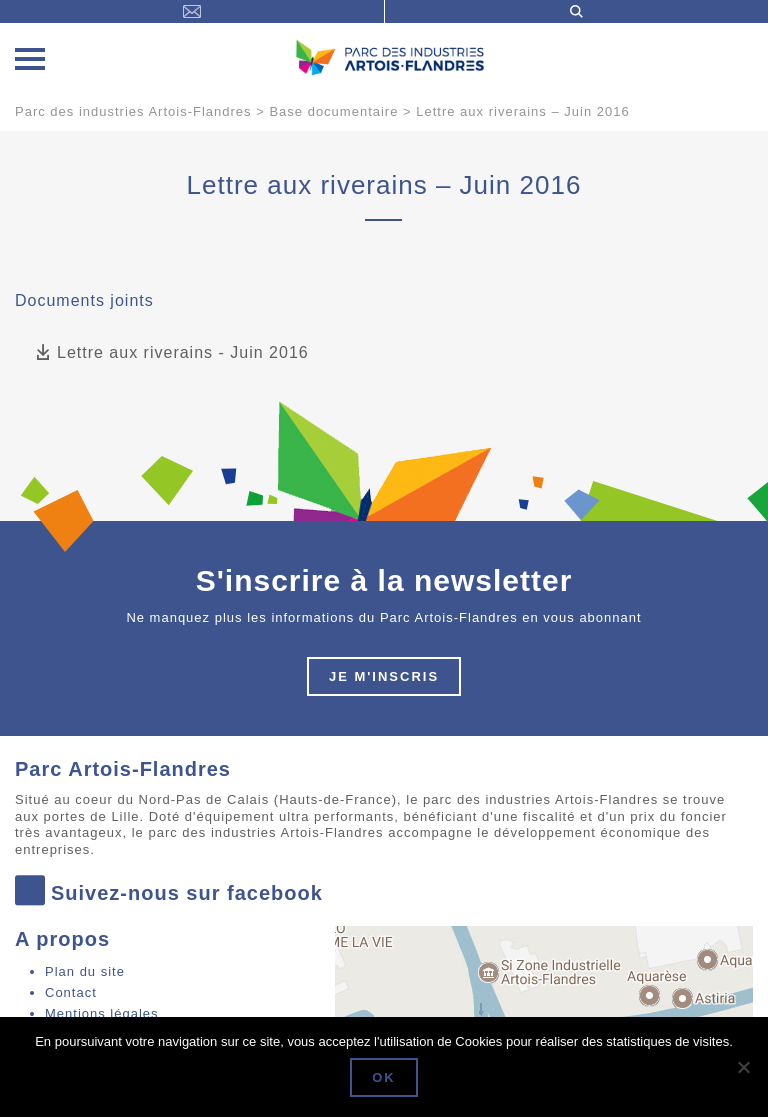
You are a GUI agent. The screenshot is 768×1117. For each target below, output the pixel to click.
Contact (71, 992)
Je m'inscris (384, 676)
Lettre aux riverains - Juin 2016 (172, 354)
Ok (384, 1077)
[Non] (743, 1067)
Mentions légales (102, 1013)
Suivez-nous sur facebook (169, 892)
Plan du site (85, 971)
